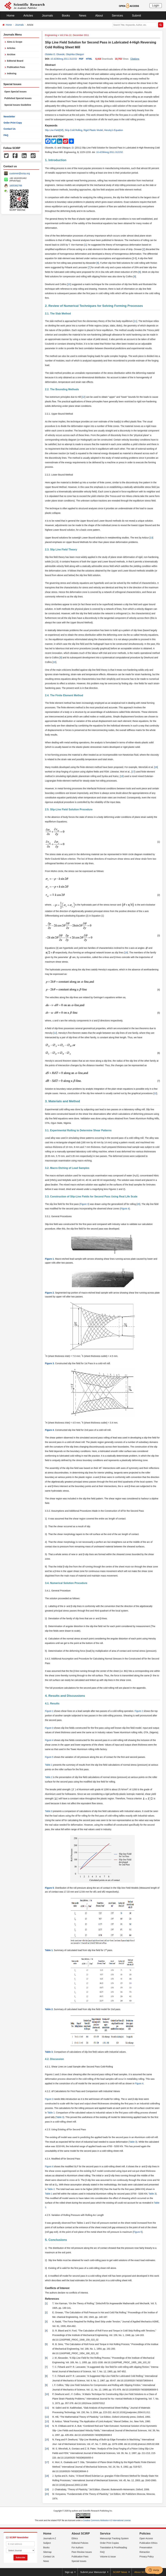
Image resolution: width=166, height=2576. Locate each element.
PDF (81, 59)
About (99, 15)
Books (66, 15)
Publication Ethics (149, 2543)
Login (155, 5)
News (82, 15)
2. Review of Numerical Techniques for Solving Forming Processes (94, 305)
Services (117, 15)
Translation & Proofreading (113, 2547)
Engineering (51, 35)
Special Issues (79, 2561)
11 (135, 321)
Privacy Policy (147, 2556)
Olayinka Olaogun (75, 54)
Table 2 (48, 1777)
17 (133, 771)
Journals (47, 15)
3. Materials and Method (62, 1101)
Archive (11, 54)
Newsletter (9, 116)
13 (151, 537)
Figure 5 (49, 1757)
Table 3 (48, 1811)
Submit (136, 15)
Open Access (146, 2538)
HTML (89, 59)
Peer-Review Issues (82, 2552)
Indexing (11, 73)
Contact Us (10, 129)
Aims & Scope (14, 42)
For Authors (77, 2547)
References (52, 2298)
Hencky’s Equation (113, 130)
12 (83, 397)
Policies (145, 2533)
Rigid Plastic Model (93, 130)
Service (105, 2533)
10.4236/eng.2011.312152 (63, 59)
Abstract (50, 65)
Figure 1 (49, 1259)
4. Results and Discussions (65, 1695)
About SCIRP (81, 2533)
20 (138, 1204)
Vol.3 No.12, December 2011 (74, 35)
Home (10, 15)
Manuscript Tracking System (114, 2538)
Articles (28, 15)
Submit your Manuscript (93, 2572)
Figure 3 (84, 1204)
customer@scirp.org (19, 173)
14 (47, 2426)
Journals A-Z (49, 2538)
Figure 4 (125, 1208)
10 (69, 284)
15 (47, 2439)
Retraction (145, 2552)
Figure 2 (49, 1292)
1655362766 (15, 185)
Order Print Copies (109, 2543)
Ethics (75, 2538)
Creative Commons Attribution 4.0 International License (107, 2520)
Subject (47, 2543)
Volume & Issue (108, 2556)
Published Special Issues (18, 98)
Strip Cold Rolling (73, 130)
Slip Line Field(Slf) (54, 130)
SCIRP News (120, 2572)
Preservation (146, 2547)
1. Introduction (55, 160)
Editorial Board (15, 60)
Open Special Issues (15, 91)
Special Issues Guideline (17, 105)
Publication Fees (16, 67)
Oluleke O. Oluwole (55, 54)
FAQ (6, 135)
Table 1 (48, 1765)
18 (122, 776)
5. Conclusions (56, 2239)
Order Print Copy (13, 122)
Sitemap (47, 2552)
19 (126, 952)
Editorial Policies (80, 2543)
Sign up (69, 2572)
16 (156, 767)
